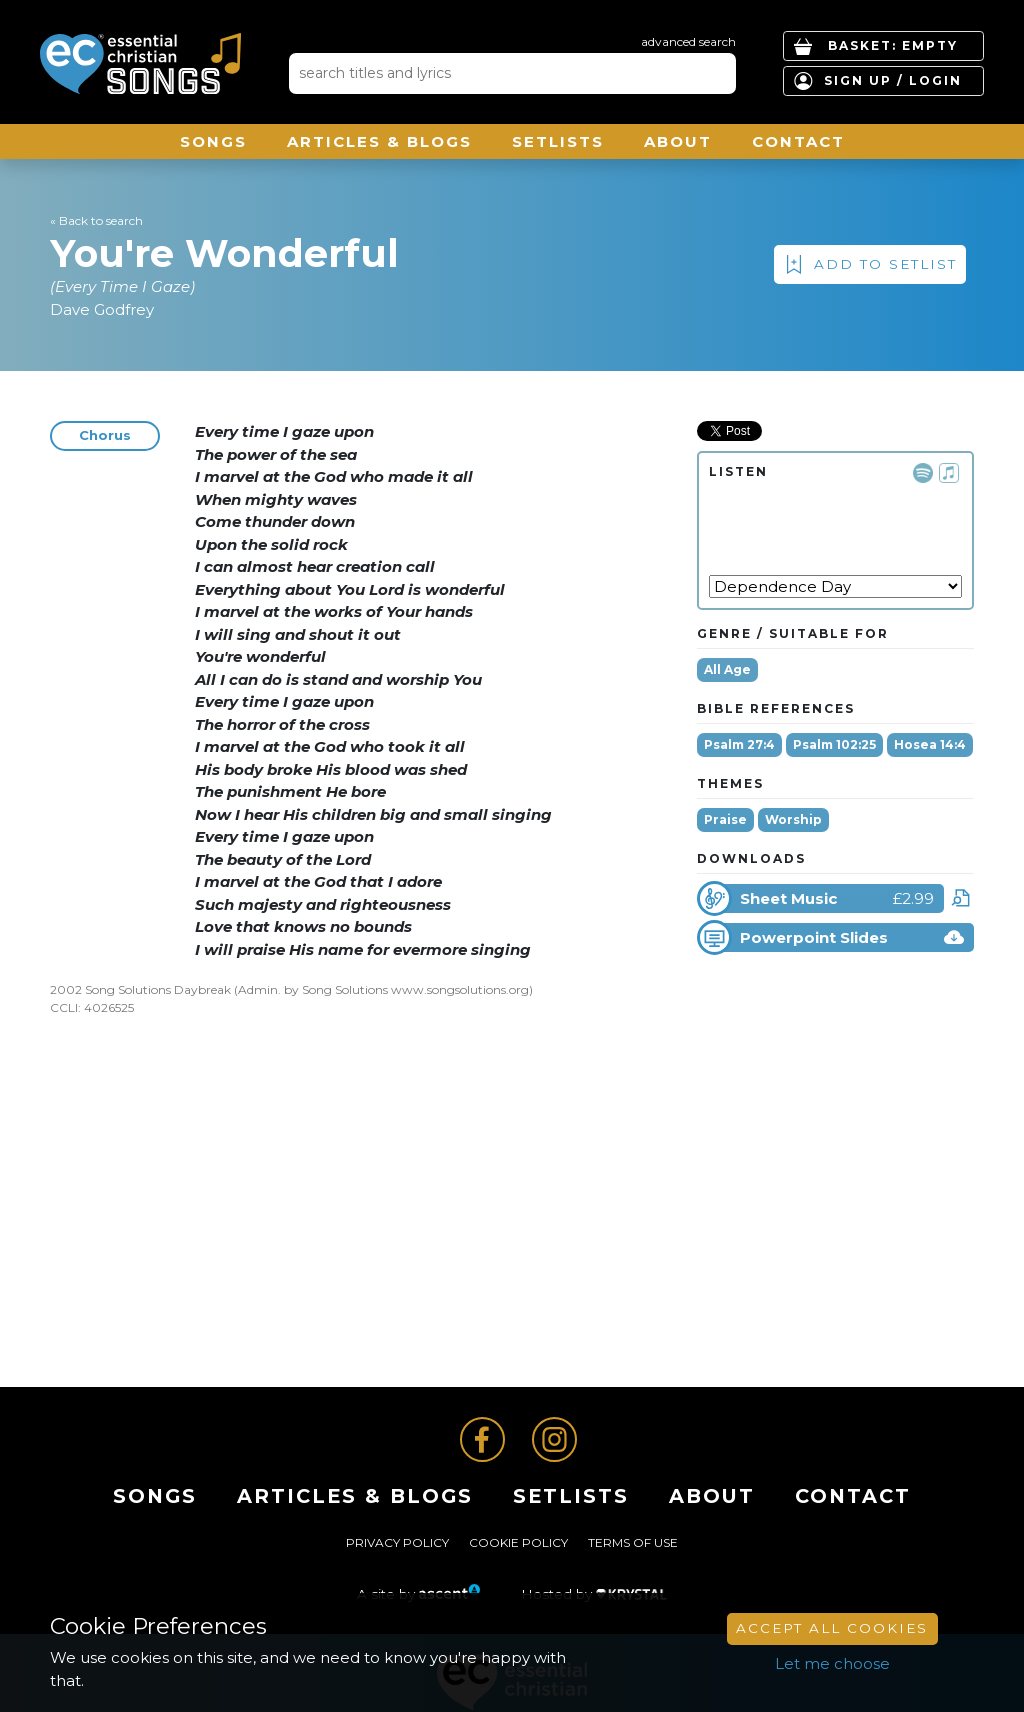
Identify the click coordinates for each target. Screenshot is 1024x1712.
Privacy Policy (397, 1542)
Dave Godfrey (102, 309)
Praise (725, 819)
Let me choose (832, 1663)
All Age (727, 669)
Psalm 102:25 (834, 744)
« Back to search (96, 220)
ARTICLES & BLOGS (379, 141)
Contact (798, 141)
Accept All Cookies (832, 1628)
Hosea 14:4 (930, 744)
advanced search (688, 41)
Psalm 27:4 (739, 744)
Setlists (558, 141)
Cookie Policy (518, 1542)
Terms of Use (633, 1542)
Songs (213, 141)
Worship (793, 819)
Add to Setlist (885, 264)
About (678, 141)
